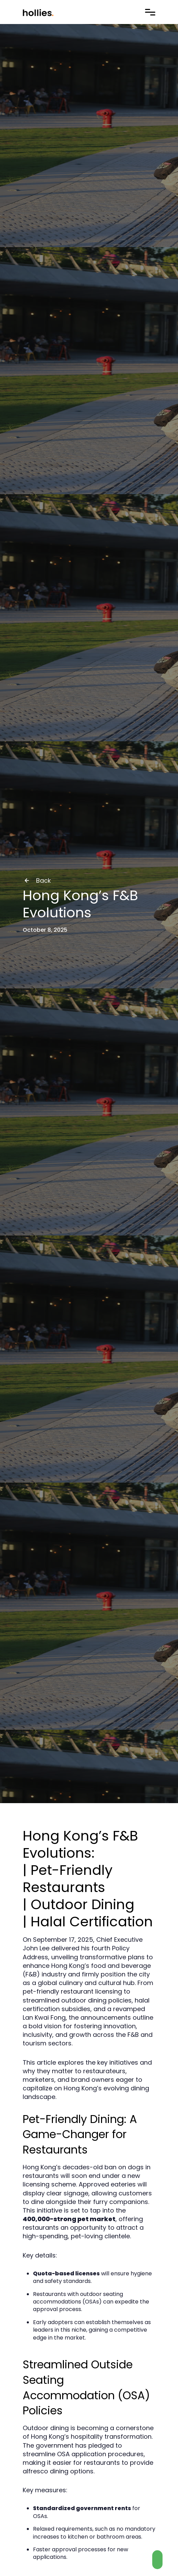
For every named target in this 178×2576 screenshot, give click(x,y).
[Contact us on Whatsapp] (157, 2559)
